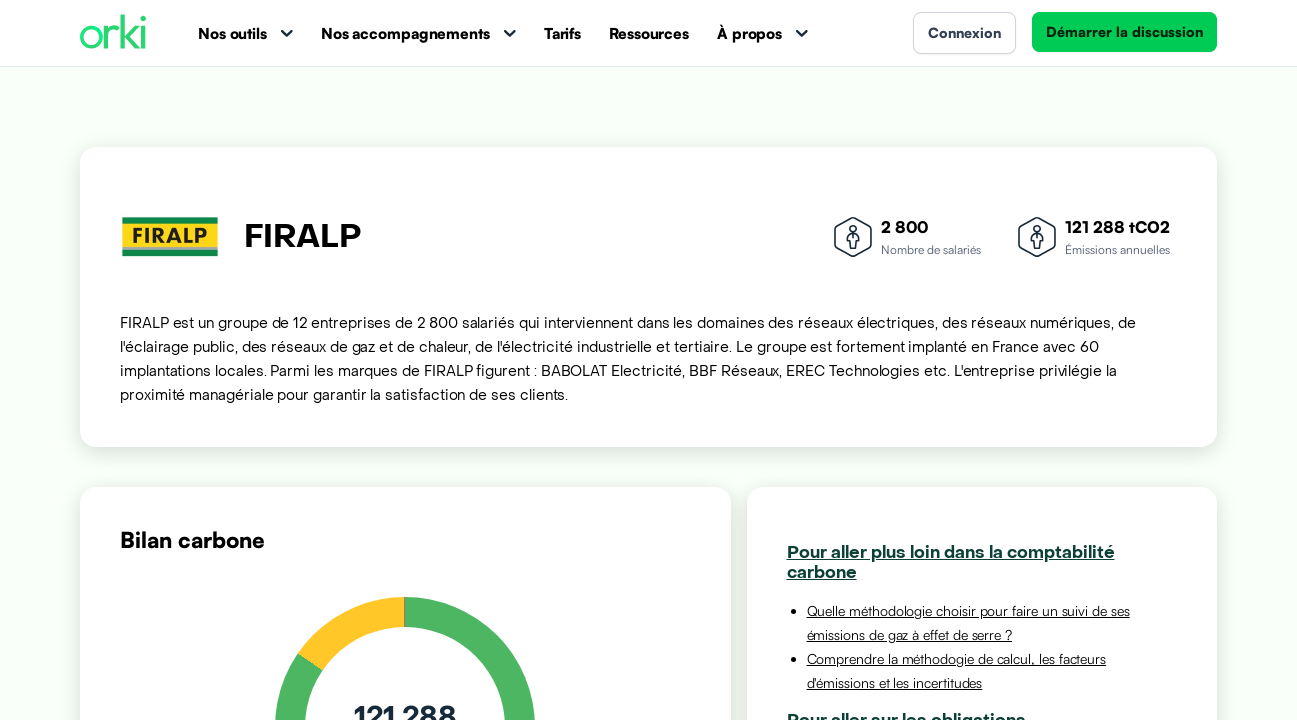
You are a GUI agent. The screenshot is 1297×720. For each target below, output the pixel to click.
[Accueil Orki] (113, 33)
